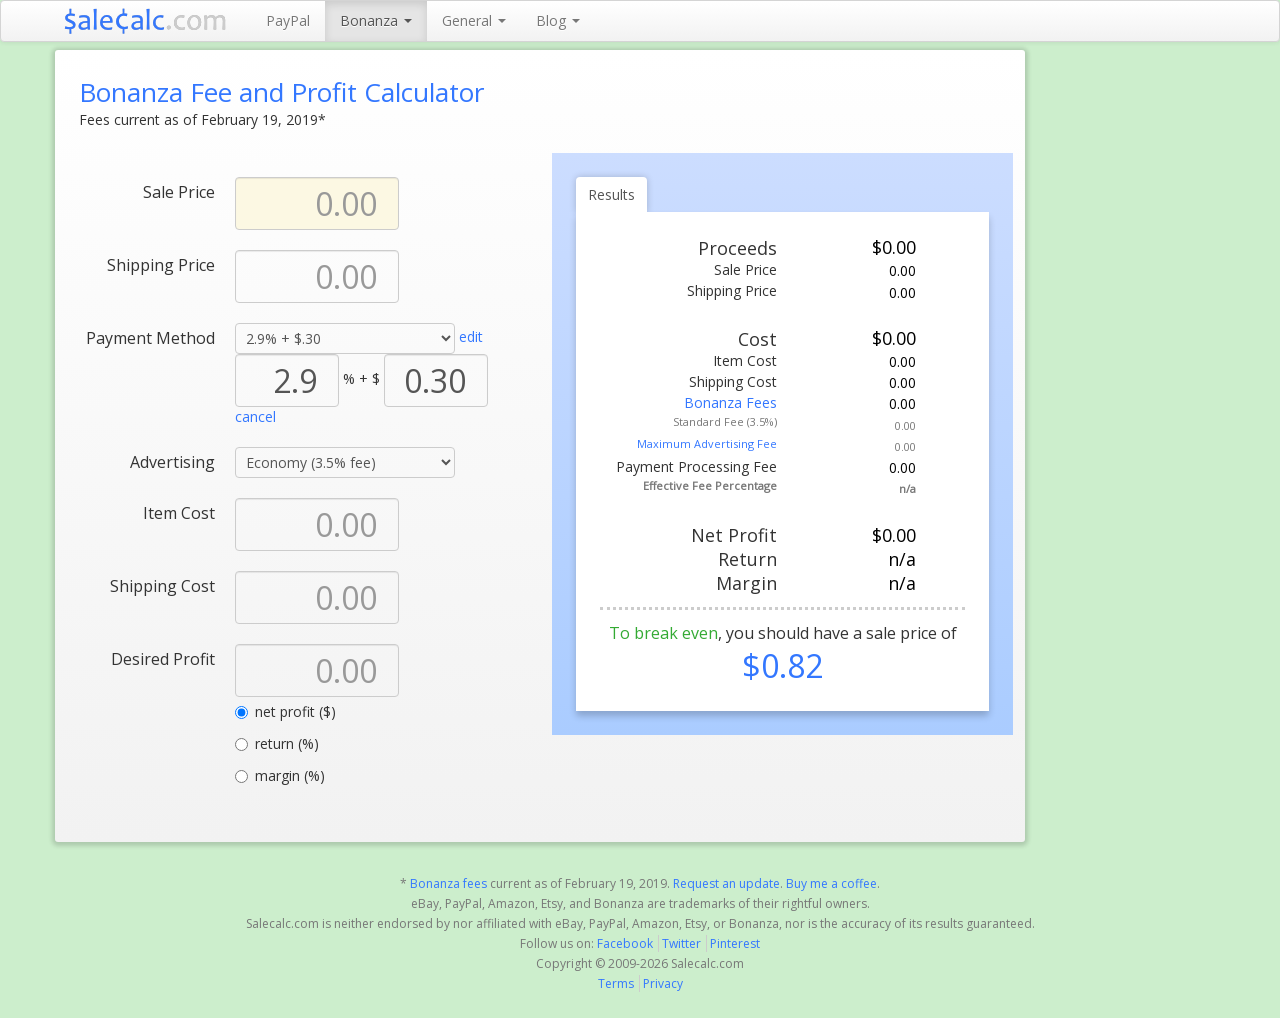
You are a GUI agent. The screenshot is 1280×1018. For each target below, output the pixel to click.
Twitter (681, 943)
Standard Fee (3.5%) (725, 421)
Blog (558, 20)
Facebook (625, 943)
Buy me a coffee (831, 883)
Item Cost (179, 512)
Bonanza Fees (730, 402)
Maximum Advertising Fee (707, 443)
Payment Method (150, 337)
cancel (255, 416)
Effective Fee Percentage (710, 485)
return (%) (277, 743)
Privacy (663, 983)
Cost (757, 339)
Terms (616, 983)
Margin (746, 583)
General (474, 20)
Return (747, 559)
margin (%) (280, 775)
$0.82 (782, 665)
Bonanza (376, 20)
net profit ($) (285, 711)
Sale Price (179, 191)
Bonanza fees (448, 883)
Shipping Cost (162, 585)
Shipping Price (161, 264)
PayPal (288, 20)
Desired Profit (163, 658)
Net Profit (734, 535)
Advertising (172, 461)
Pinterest (735, 943)
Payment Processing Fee (696, 466)
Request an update (726, 883)
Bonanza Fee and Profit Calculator (281, 92)
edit (471, 336)
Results (611, 194)
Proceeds (737, 248)
